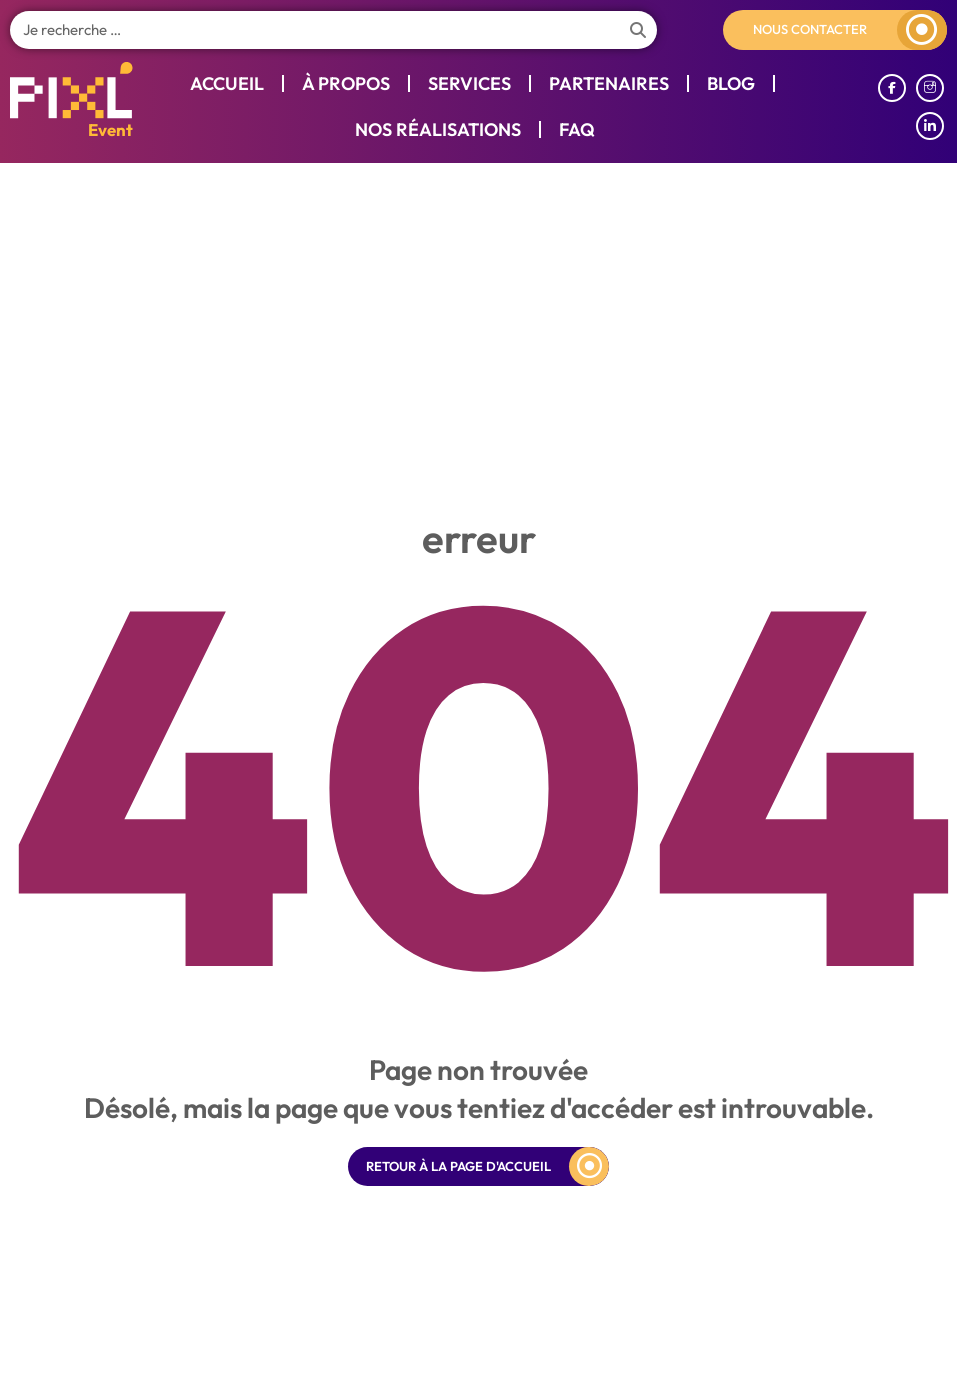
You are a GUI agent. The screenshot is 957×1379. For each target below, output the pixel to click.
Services (469, 83)
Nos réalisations (438, 129)
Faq (577, 129)
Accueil (227, 83)
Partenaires (609, 83)
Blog (731, 83)
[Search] (638, 30)
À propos (346, 83)
